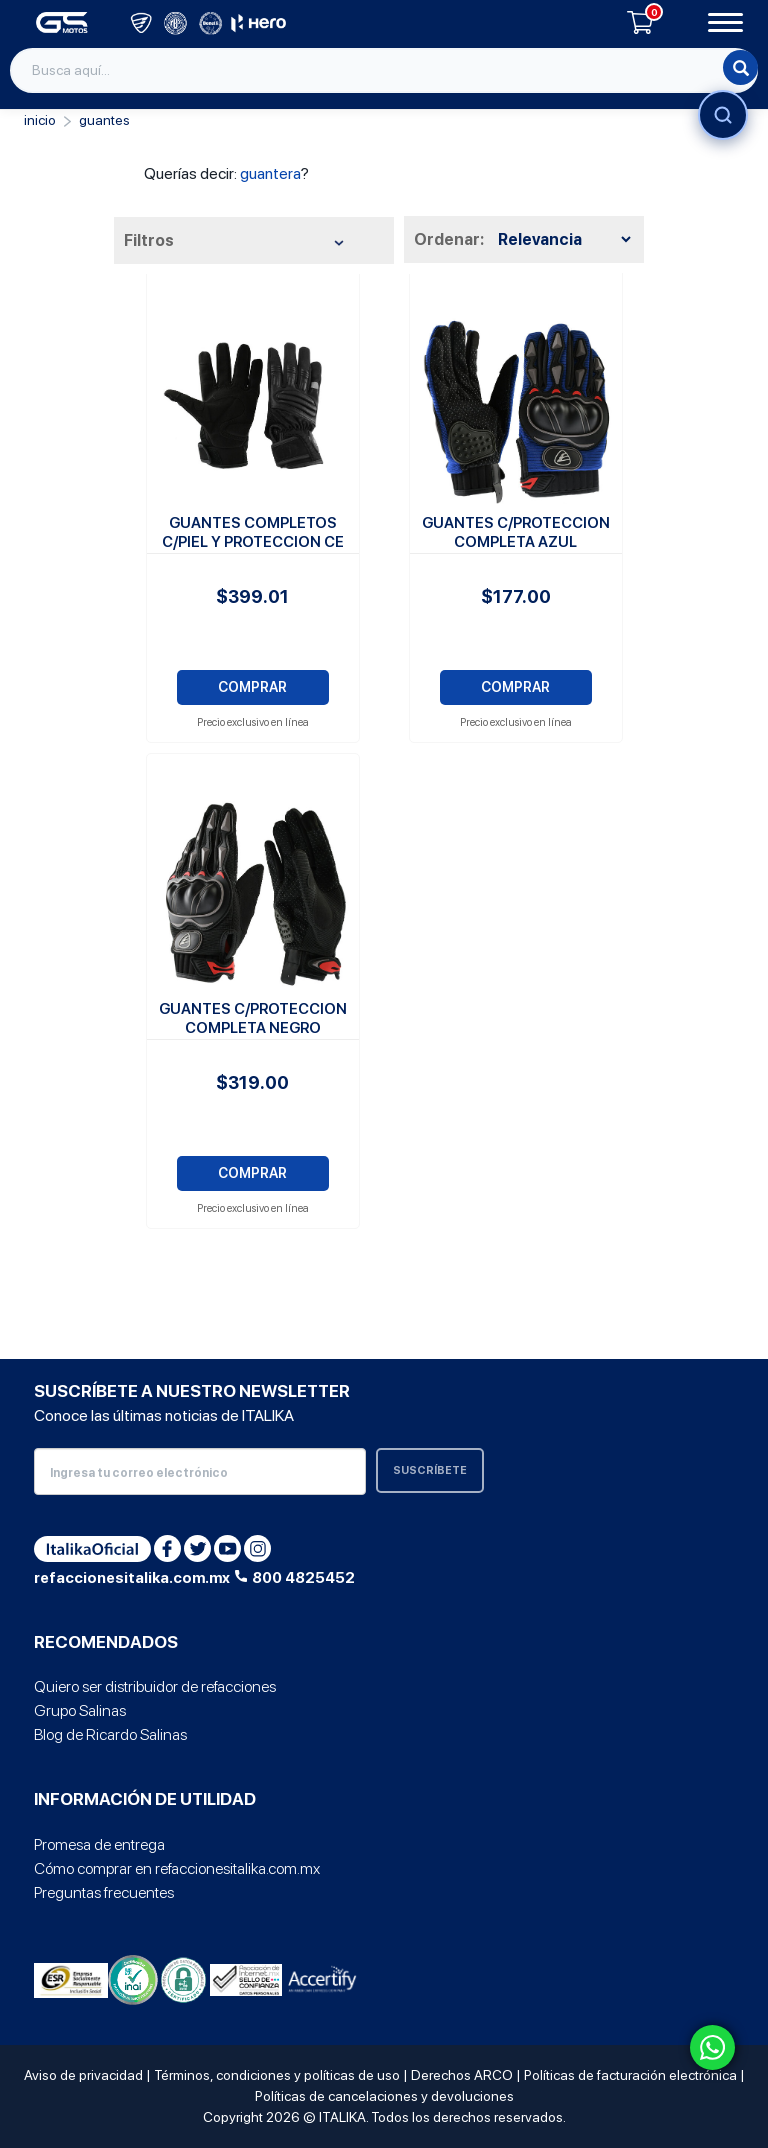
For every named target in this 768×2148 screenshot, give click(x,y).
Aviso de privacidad (83, 2075)
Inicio (40, 120)
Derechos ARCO (462, 2075)
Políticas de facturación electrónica (630, 2075)
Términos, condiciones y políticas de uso (277, 2075)
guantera (270, 173)
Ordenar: (449, 239)
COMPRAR (252, 687)
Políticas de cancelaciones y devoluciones (384, 2096)
